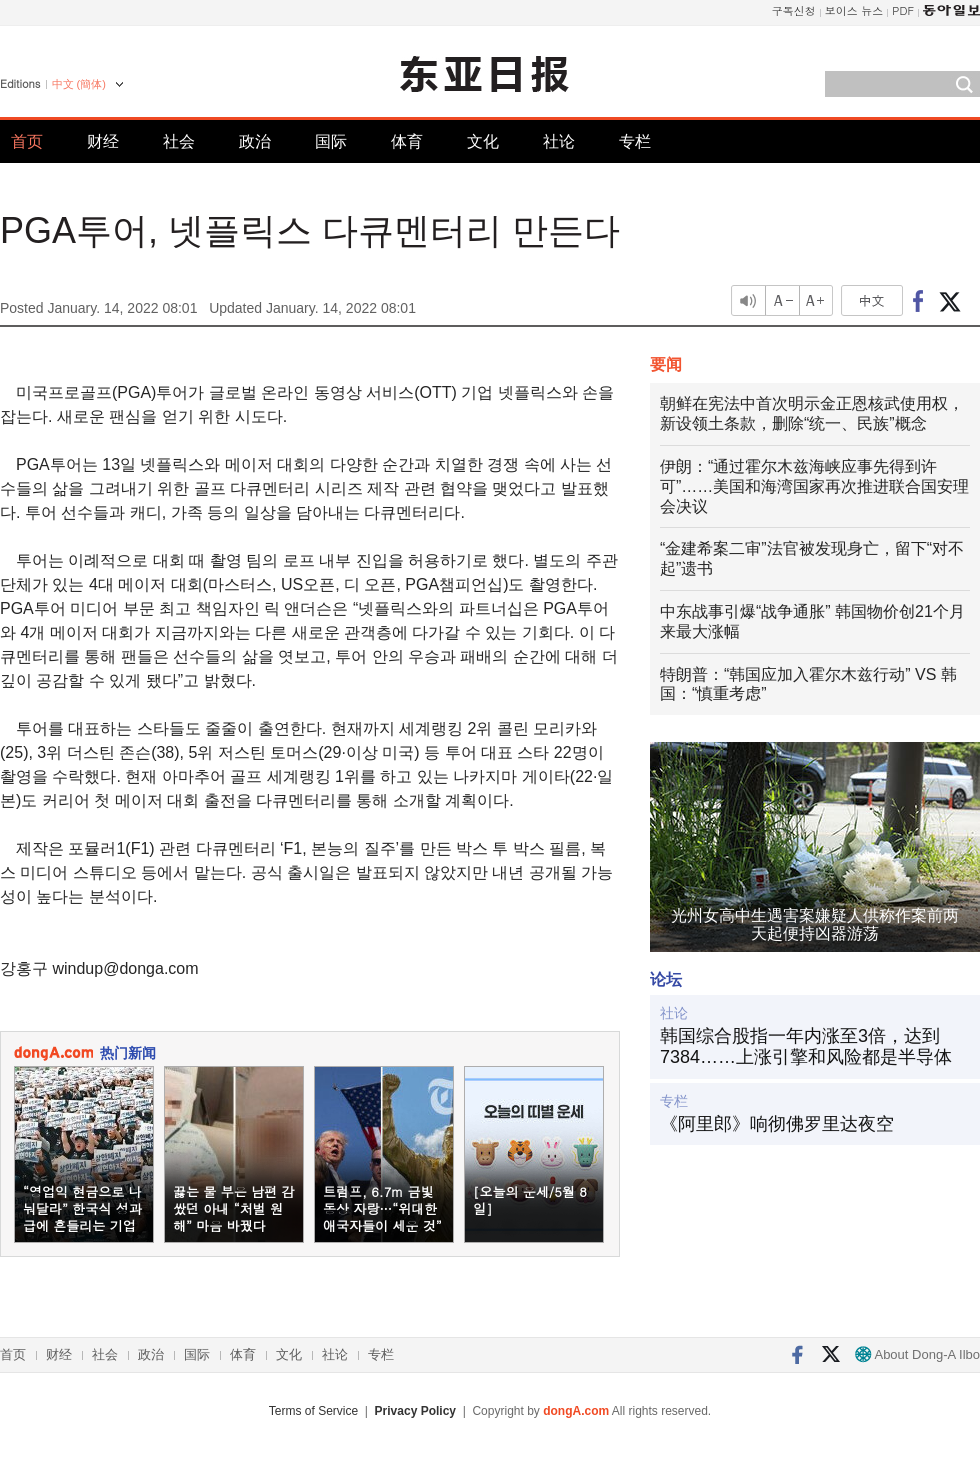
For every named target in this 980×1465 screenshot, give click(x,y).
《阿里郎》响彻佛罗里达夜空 (777, 1124)
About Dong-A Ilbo (917, 1354)
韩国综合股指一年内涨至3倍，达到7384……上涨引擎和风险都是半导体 (806, 1047)
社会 (179, 141)
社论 (559, 141)
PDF (903, 10)
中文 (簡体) (79, 84)
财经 (103, 141)
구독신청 (794, 10)
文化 (483, 141)
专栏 (635, 141)
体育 (407, 141)
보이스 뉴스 (854, 10)
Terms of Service (313, 1411)
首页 (27, 141)
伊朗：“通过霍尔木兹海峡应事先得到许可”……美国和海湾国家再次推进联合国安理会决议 (814, 486)
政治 (255, 141)
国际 (331, 141)
